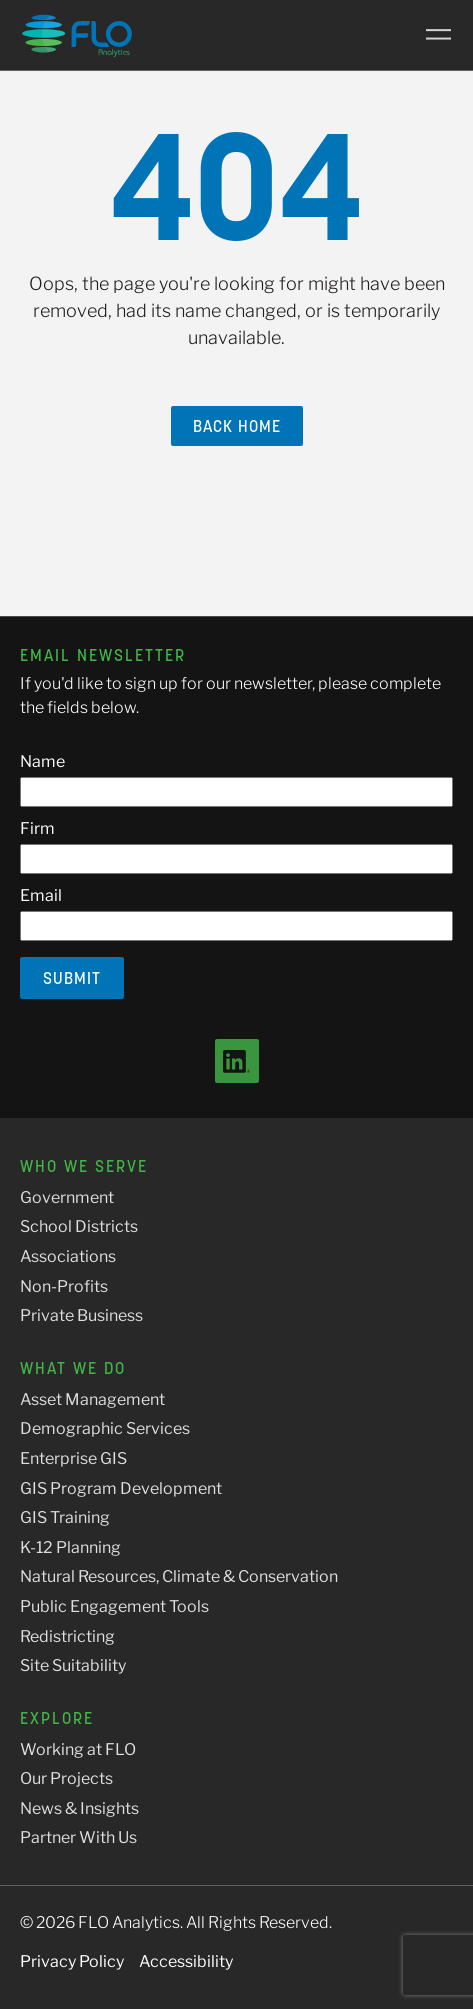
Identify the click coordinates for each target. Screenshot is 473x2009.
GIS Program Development (121, 1488)
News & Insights (79, 1808)
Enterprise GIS (73, 1458)
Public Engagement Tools (114, 1606)
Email (41, 895)
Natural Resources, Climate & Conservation (179, 1576)
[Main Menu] (431, 35)
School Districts (79, 1226)
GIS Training (65, 1517)
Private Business (81, 1315)
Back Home (237, 426)
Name (42, 761)
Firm (37, 828)
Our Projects (66, 1778)
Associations (68, 1256)
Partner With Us (78, 1837)
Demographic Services (105, 1428)
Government (67, 1197)
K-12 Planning (70, 1547)
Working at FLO (78, 1749)
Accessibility (186, 1961)
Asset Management (92, 1399)
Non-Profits (64, 1286)
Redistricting (67, 1636)
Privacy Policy (72, 1961)
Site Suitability (73, 1665)
